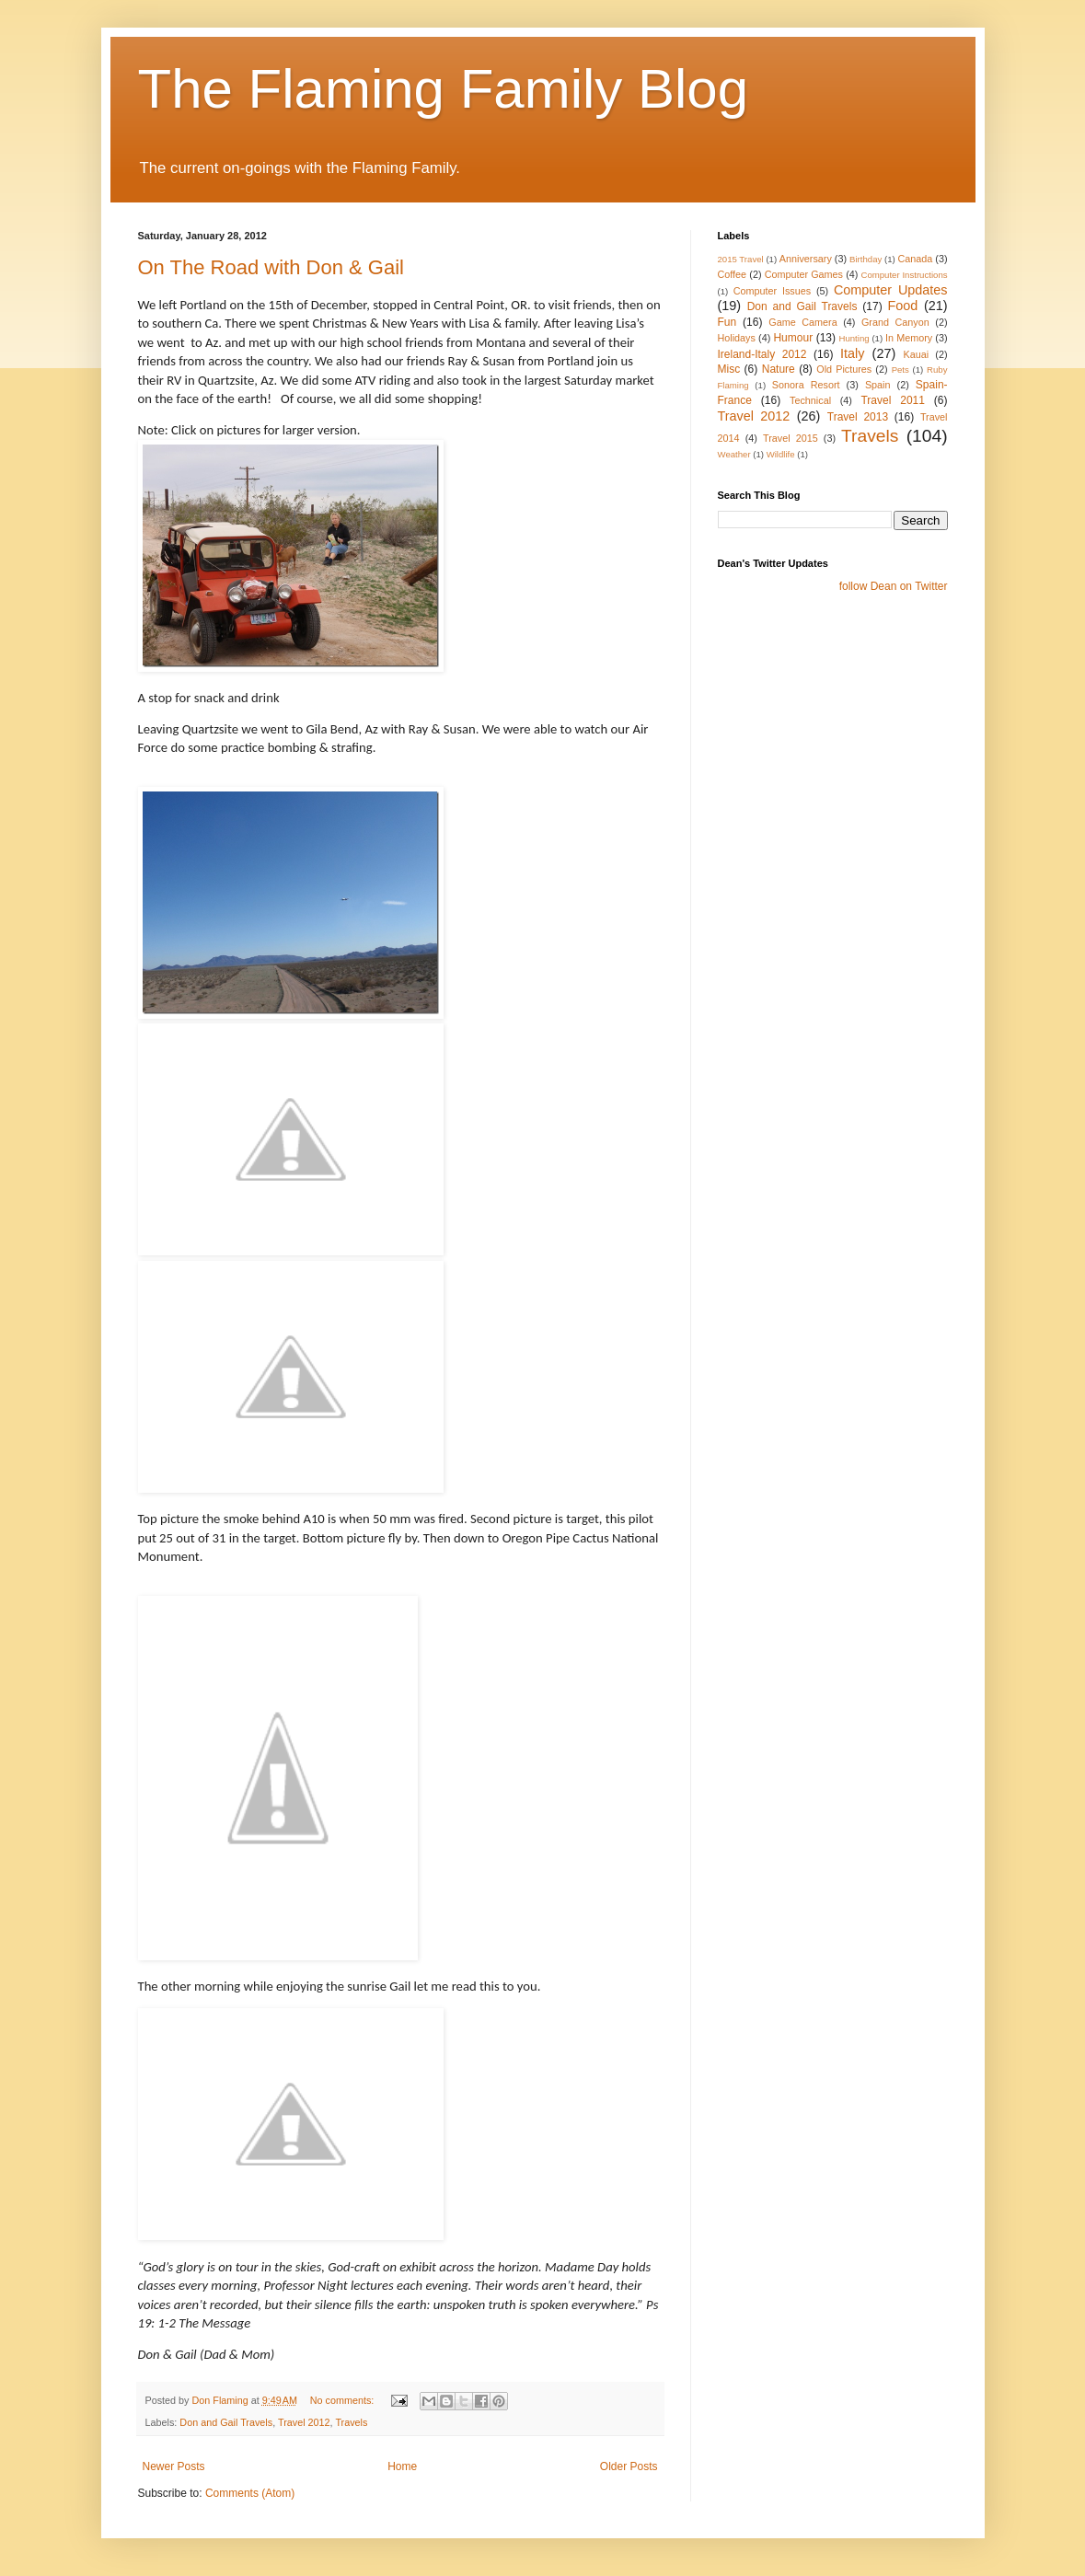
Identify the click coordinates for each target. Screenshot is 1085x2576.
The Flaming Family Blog (443, 89)
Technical (810, 400)
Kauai (916, 354)
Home (402, 2466)
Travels (351, 2422)
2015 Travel (741, 259)
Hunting (853, 338)
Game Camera (802, 322)
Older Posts (629, 2466)
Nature (778, 369)
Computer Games (804, 274)
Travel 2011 (892, 400)
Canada (914, 258)
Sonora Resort (806, 384)
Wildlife (781, 454)
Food (903, 305)
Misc (729, 369)
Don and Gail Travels (225, 2422)
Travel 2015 (790, 438)
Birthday (865, 259)
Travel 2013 (857, 416)
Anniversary (805, 258)
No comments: (343, 2400)
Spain (878, 384)
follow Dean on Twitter (893, 586)
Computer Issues (772, 290)
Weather (734, 454)
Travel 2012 (304, 2422)
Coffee (732, 274)
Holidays (737, 337)
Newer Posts (174, 2466)
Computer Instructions (904, 275)
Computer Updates (891, 290)
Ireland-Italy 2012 (762, 354)
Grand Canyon (895, 322)
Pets (900, 369)
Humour (793, 337)
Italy (852, 353)
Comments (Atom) (249, 2493)
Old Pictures (843, 369)
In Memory (908, 337)
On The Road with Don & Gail (271, 267)
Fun (727, 322)
